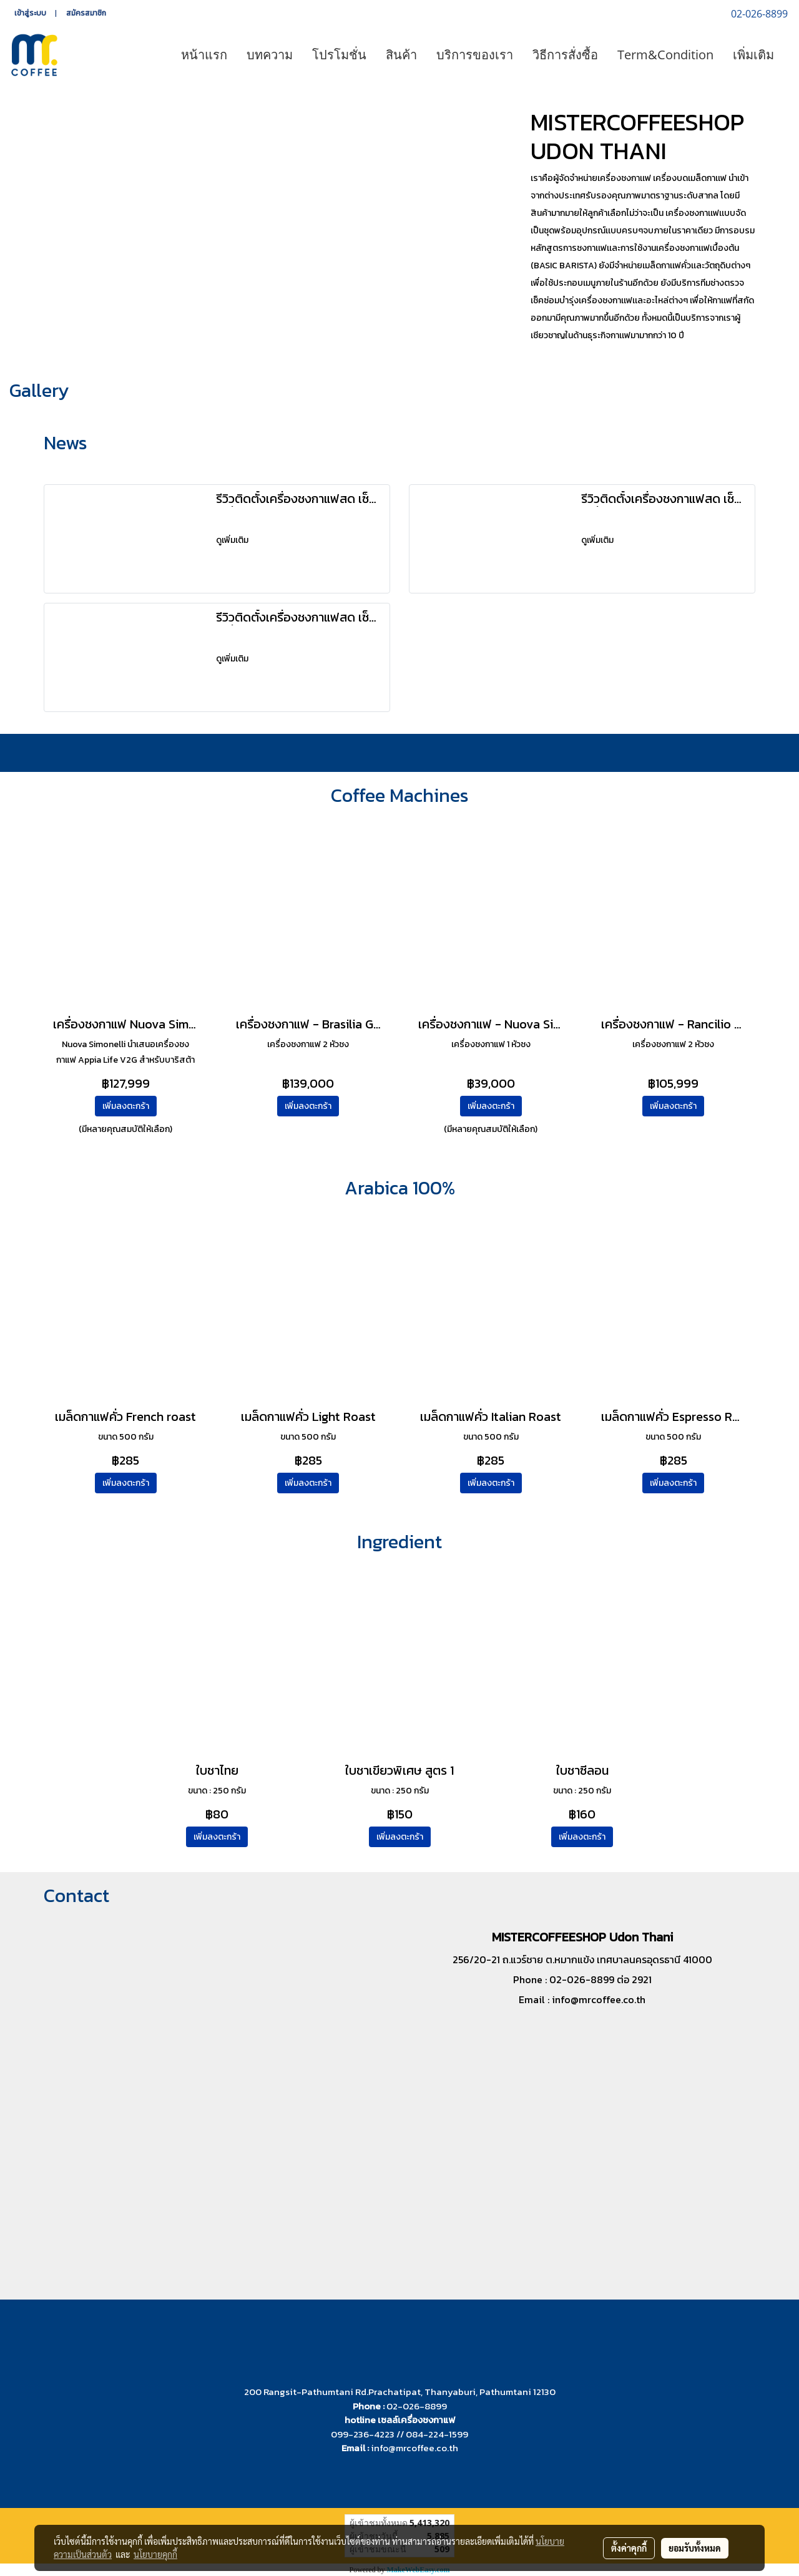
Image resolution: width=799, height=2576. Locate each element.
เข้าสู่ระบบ (30, 13)
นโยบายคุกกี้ (155, 2554)
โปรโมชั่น (339, 54)
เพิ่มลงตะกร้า (125, 1106)
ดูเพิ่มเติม (233, 540)
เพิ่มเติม (753, 54)
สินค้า (401, 54)
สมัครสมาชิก (86, 13)
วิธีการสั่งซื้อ (565, 54)
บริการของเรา (474, 54)
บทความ (270, 54)
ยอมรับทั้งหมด (695, 2548)
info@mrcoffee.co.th (598, 1999)
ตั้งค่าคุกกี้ (629, 2548)
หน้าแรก (204, 54)
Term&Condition (665, 54)
